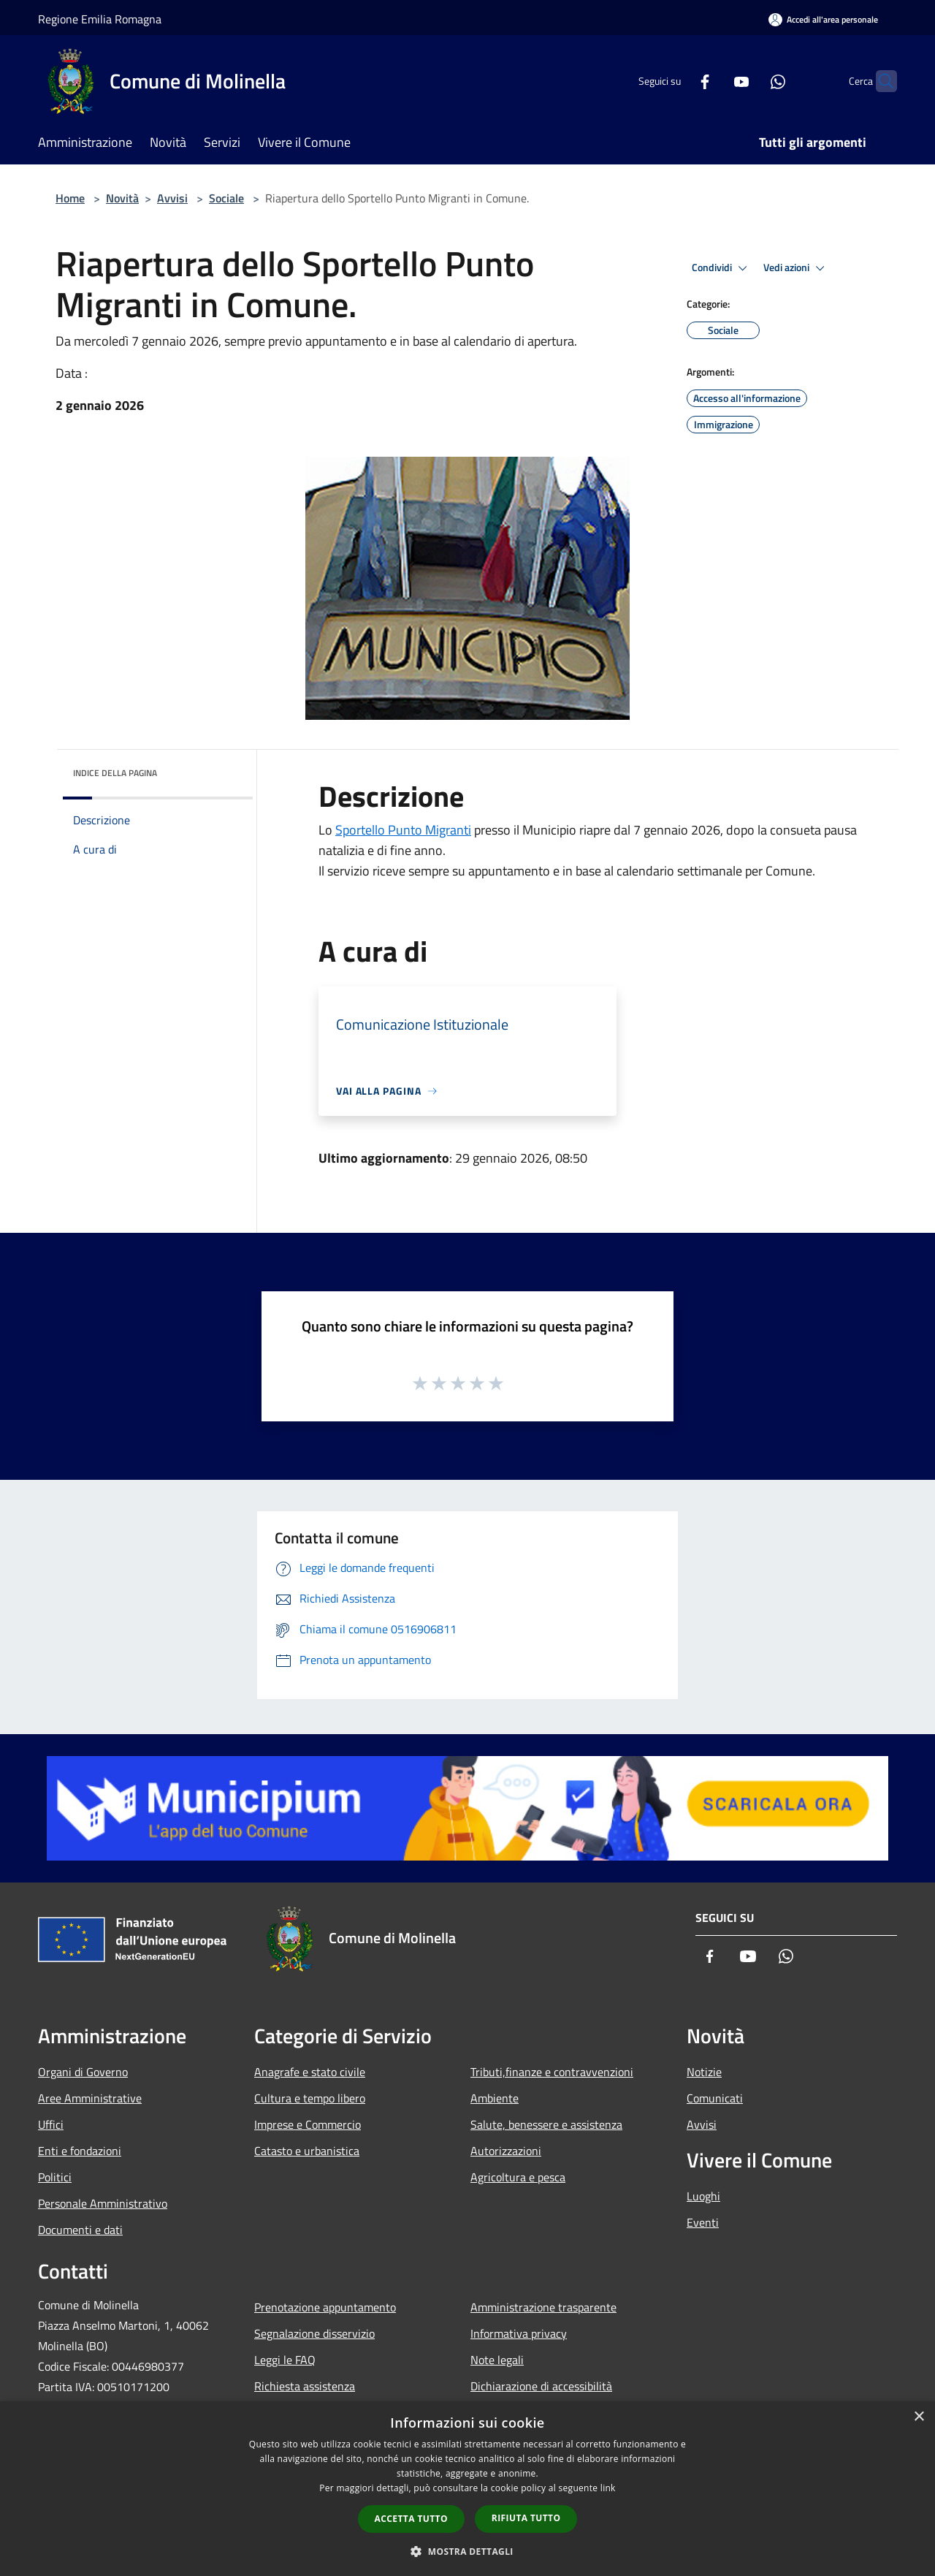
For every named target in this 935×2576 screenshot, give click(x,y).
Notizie (704, 2072)
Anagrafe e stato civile (309, 2072)
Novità (122, 198)
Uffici (51, 2124)
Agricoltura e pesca (517, 2177)
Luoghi (703, 2196)
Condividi (722, 268)
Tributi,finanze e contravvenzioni (551, 2072)
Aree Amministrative (90, 2098)
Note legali (497, 2359)
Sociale (226, 198)
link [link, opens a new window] (608, 2488)
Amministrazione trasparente (543, 2307)
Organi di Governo (83, 2072)
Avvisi (172, 198)
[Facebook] (676, 81)
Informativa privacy (518, 2333)
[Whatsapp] (749, 81)
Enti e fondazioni (79, 2150)
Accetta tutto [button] (411, 2518)
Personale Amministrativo (102, 2203)
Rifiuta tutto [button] (526, 2518)
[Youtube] (713, 81)
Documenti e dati (80, 2229)
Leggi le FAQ (285, 2359)
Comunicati (715, 2098)
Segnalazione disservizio (314, 2333)
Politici (55, 2177)
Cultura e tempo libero (309, 2098)
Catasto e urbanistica (306, 2150)
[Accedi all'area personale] (823, 19)
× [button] (918, 2417)
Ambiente (494, 2098)
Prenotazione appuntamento (325, 2307)
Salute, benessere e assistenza (546, 2124)
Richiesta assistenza (304, 2386)
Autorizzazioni (505, 2150)
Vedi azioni (796, 268)
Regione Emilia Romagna (99, 19)
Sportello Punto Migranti (403, 830)
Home (70, 198)
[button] (467, 2551)
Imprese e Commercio (307, 2124)
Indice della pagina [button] (115, 773)
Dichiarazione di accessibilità (541, 2386)
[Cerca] (879, 81)
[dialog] (467, 2488)
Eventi (703, 2222)
